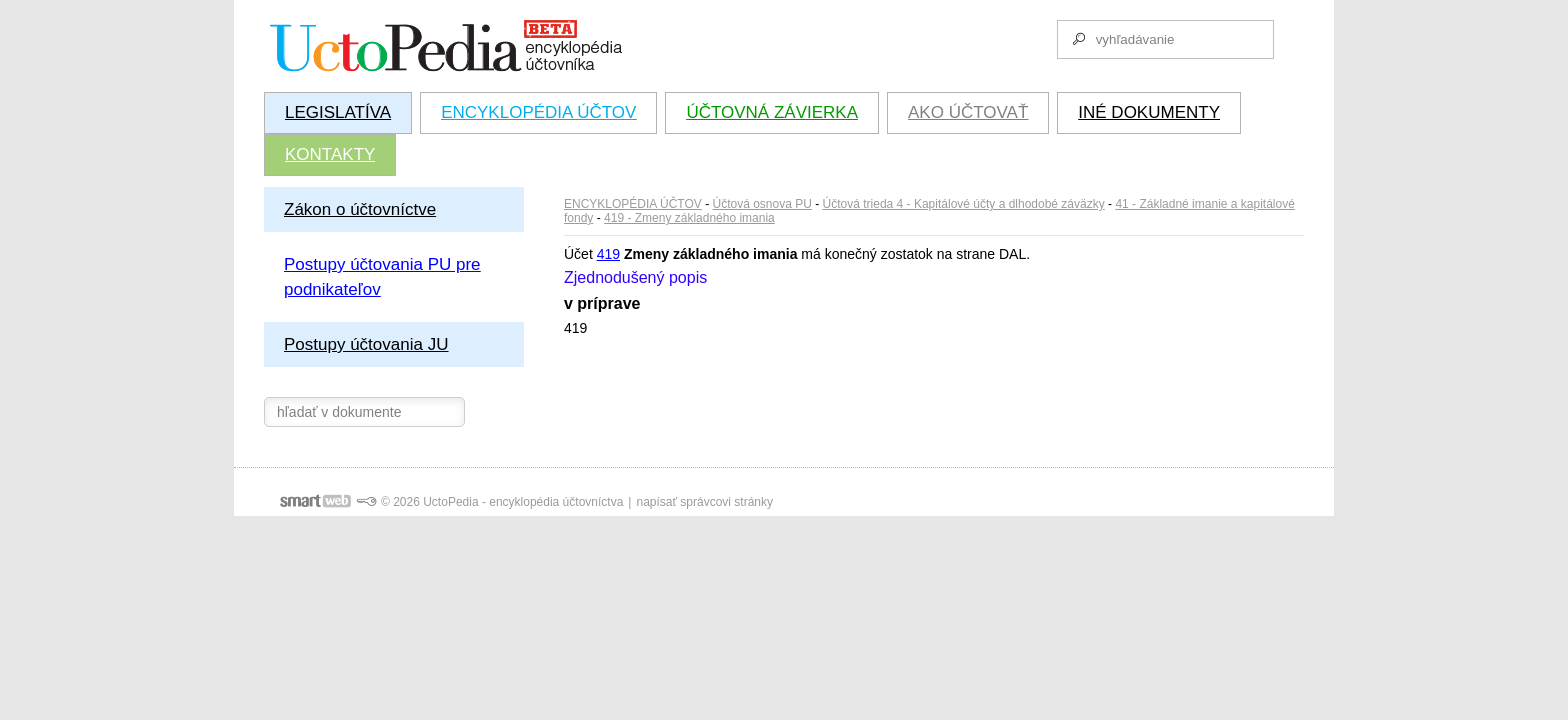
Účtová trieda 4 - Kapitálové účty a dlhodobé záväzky (964, 204)
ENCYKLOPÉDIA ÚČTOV (633, 204)
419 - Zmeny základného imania (689, 218)
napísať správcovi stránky (704, 502)
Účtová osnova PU (762, 204)
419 (608, 254)
